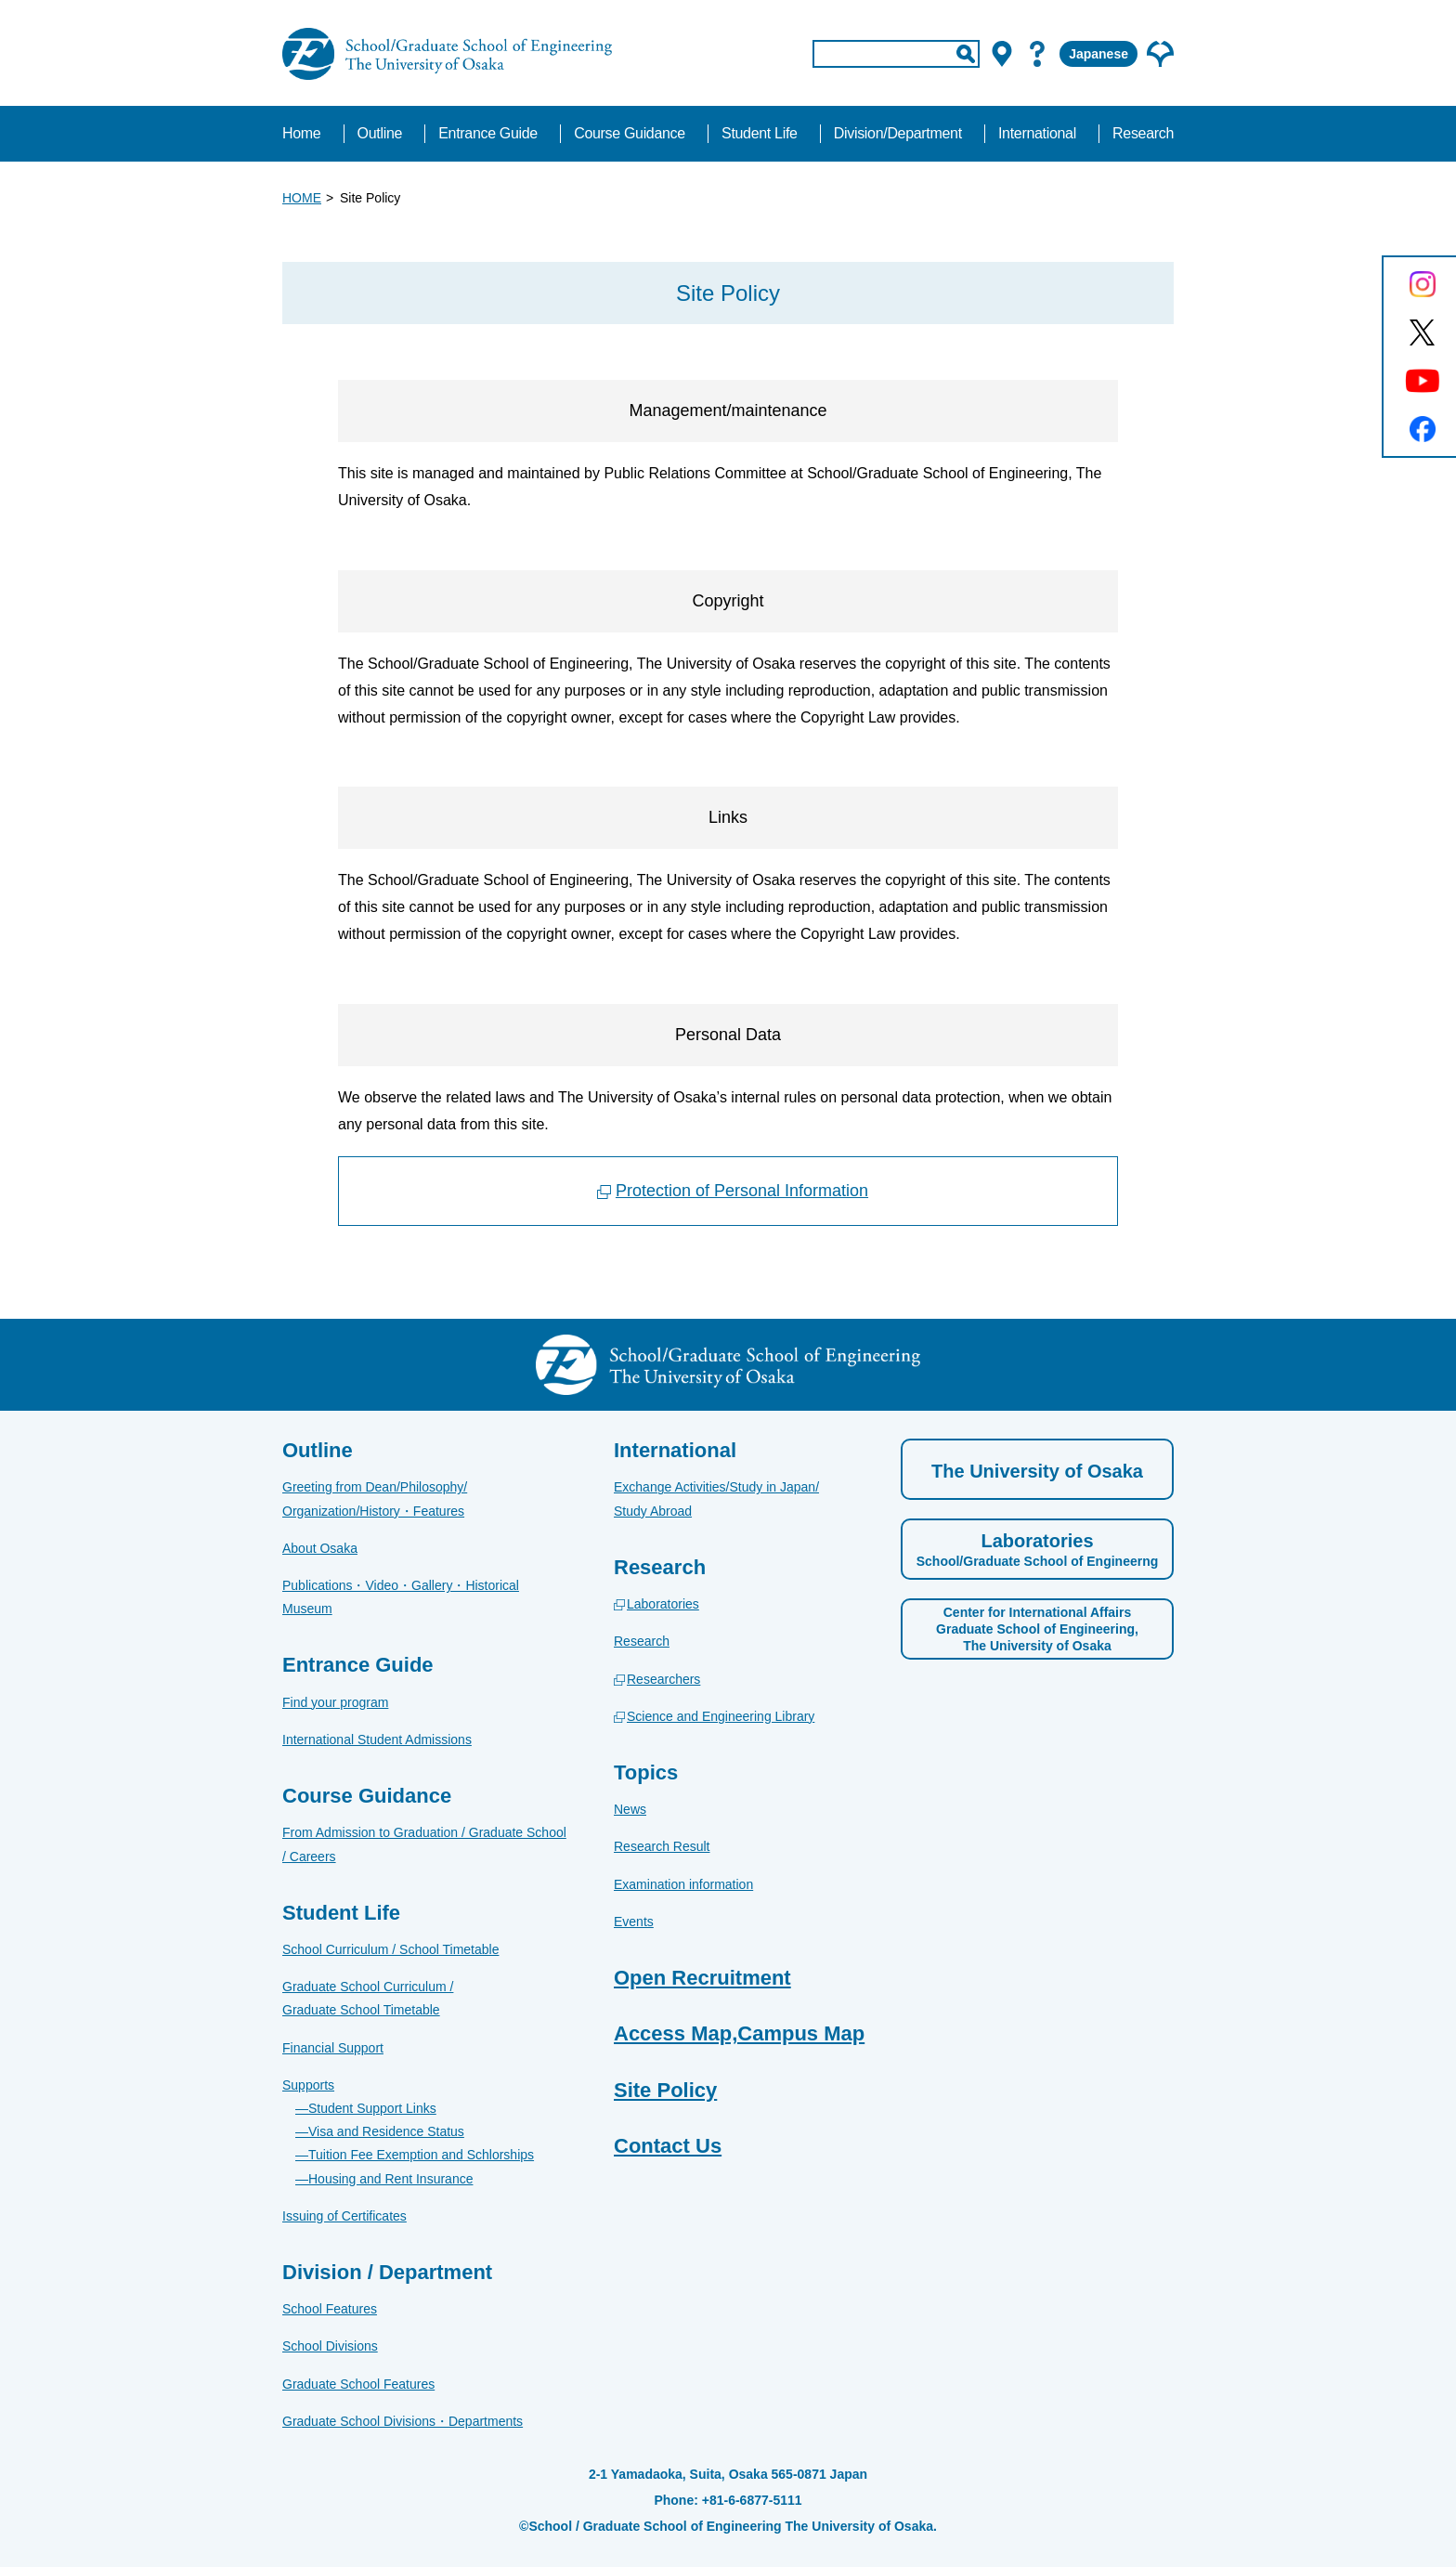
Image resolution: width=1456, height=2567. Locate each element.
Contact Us (668, 2145)
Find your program (335, 1702)
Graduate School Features (358, 2384)
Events (634, 1921)
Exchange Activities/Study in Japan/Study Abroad (716, 1498)
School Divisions (330, 2346)
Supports (308, 2085)
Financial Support (333, 2047)
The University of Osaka (1037, 1471)
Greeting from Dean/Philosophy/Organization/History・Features (374, 1498)
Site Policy (665, 2090)
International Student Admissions (377, 1739)
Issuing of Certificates (344, 2216)
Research (642, 1641)
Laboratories (663, 1603)
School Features (329, 2308)
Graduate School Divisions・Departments (402, 2421)
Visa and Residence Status (386, 2131)
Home (301, 133)
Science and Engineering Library (720, 1716)
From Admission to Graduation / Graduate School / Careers (424, 1844)
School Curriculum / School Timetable (390, 1949)
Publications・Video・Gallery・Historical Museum (400, 1597)
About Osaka (320, 1548)
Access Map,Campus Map (739, 2033)
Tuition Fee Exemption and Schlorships (421, 2154)
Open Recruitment (702, 1977)
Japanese (1098, 53)
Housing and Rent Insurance (390, 2178)
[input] (896, 54)
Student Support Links (372, 2108)
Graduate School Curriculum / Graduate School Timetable (367, 1998)
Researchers (663, 1679)
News (630, 1809)
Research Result (662, 1846)
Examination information (683, 1884)
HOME (301, 197)
